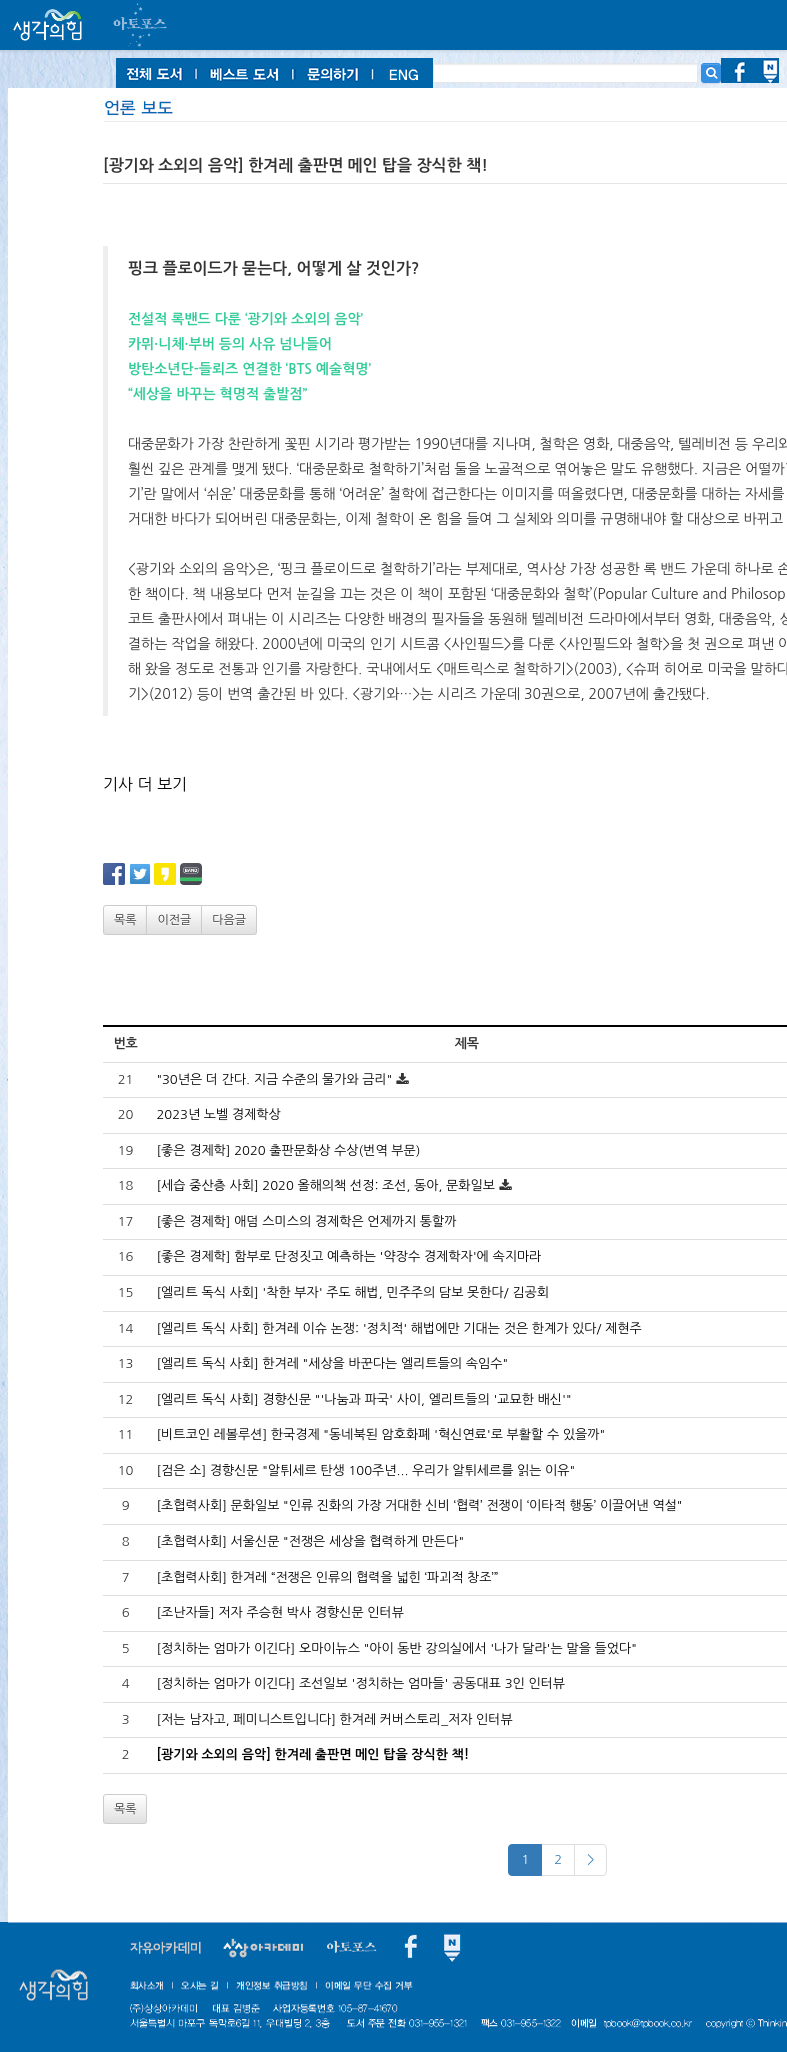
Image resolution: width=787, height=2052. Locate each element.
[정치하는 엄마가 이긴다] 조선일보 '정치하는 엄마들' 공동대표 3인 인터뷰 (360, 1683)
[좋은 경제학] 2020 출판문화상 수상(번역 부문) (288, 1150)
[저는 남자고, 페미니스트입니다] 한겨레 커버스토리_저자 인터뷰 (334, 1719)
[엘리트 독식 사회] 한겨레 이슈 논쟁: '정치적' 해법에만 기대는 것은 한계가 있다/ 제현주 (398, 1328)
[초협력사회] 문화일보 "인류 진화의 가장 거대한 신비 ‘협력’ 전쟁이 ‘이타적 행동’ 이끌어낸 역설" (419, 1505)
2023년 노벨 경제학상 (218, 1114)
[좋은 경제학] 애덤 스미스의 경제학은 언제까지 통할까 (306, 1221)
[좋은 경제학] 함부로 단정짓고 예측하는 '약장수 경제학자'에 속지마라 (348, 1256)
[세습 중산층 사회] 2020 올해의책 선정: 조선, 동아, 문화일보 (325, 1185)
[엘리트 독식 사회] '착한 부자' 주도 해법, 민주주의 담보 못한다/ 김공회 (352, 1292)
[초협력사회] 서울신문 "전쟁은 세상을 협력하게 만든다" (310, 1541)
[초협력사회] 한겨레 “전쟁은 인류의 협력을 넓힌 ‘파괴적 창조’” (327, 1577)
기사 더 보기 (145, 784)
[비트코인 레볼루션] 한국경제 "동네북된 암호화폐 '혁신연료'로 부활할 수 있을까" (380, 1434)
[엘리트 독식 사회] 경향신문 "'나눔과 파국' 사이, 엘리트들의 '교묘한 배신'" (363, 1399)
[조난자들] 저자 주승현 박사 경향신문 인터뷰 (280, 1612)
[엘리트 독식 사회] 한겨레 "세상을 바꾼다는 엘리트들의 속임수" (332, 1363)
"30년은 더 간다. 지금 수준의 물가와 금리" (274, 1079)
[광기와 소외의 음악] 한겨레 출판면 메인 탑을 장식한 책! (312, 1754)
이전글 (174, 920)
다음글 (229, 920)
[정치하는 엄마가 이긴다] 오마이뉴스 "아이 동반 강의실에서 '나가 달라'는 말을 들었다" (396, 1648)
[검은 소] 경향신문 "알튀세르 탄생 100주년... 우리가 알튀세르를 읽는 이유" (365, 1470)
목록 (125, 920)
